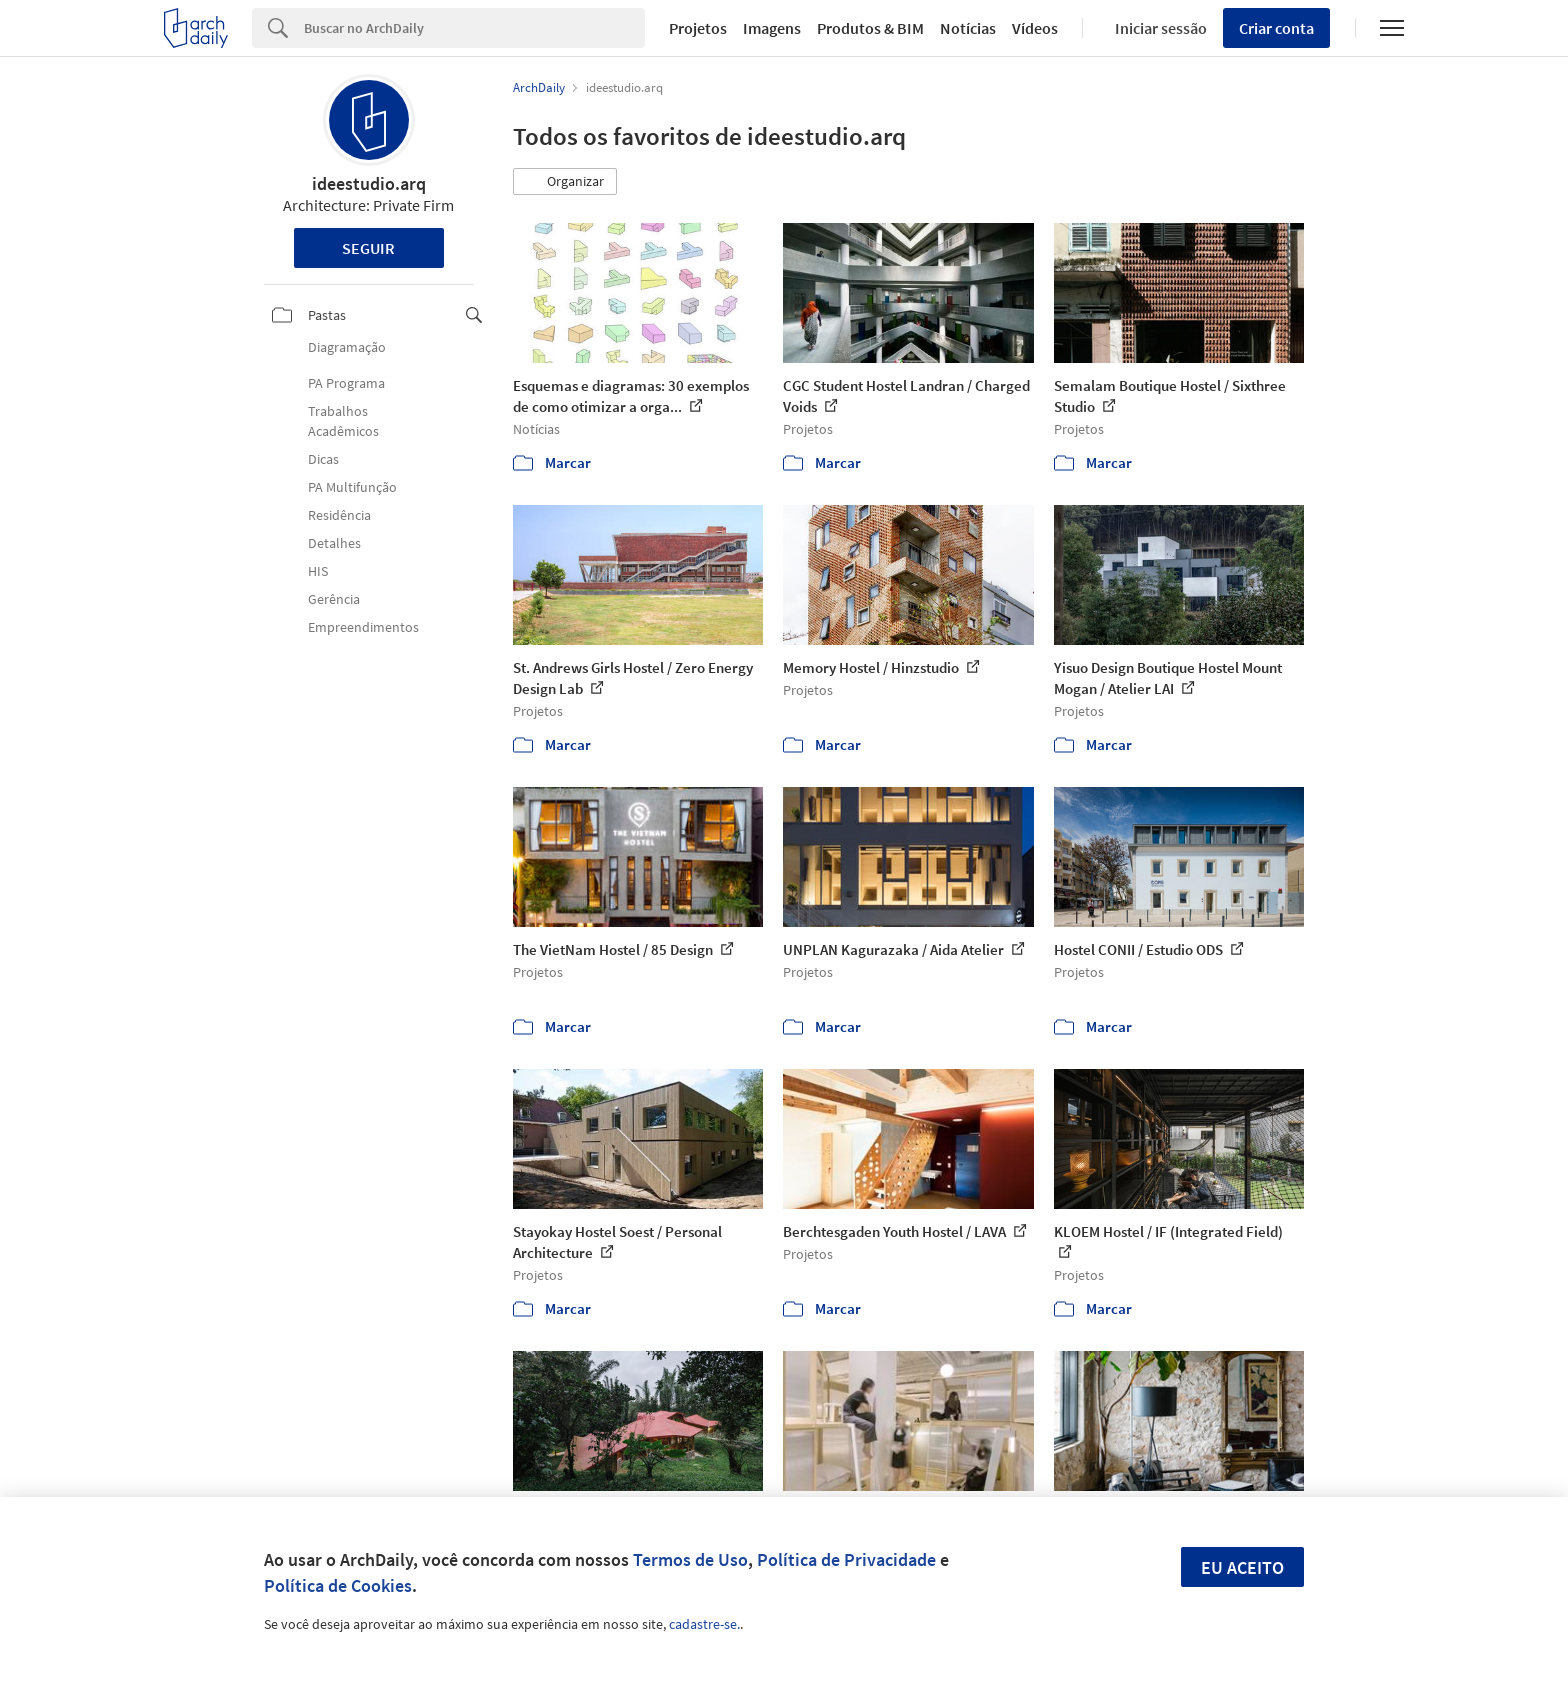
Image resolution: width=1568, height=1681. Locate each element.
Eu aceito (1242, 1567)
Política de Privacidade (846, 1559)
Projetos (698, 28)
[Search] (474, 28)
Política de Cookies (338, 1585)
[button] (565, 182)
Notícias (968, 28)
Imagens (772, 28)
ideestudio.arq (369, 183)
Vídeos (1035, 28)
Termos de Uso (690, 1559)
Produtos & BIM (870, 28)
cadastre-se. (704, 1624)
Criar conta (1276, 28)
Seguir (368, 248)
